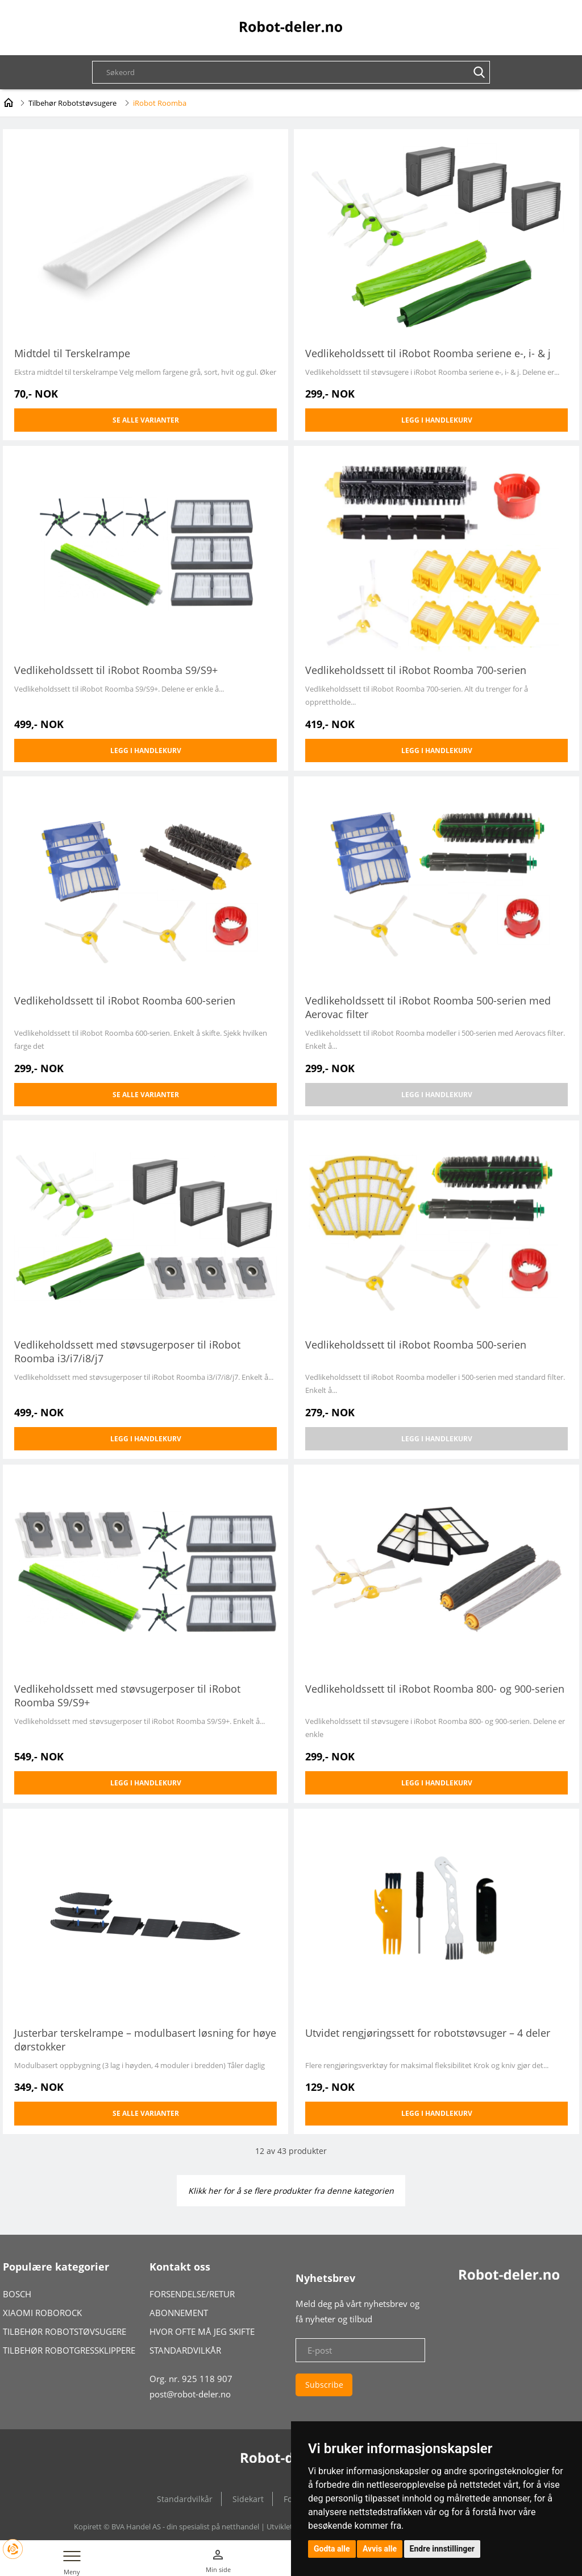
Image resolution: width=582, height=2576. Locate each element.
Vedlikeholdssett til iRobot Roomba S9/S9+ (116, 670)
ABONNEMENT (178, 2312)
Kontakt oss (179, 2266)
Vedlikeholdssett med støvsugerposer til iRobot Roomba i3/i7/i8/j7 (127, 1351)
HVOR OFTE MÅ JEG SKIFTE (202, 2331)
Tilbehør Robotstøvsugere (72, 103)
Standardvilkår (185, 2499)
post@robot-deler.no (190, 2394)
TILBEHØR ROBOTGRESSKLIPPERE (69, 2350)
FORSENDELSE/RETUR (192, 2294)
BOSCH (17, 2294)
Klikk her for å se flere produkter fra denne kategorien (291, 2190)
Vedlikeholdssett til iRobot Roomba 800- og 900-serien (434, 1689)
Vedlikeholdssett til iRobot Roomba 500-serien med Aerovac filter (428, 1007)
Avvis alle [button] (380, 2548)
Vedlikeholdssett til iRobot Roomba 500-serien (415, 1344)
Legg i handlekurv (436, 420)
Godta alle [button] (332, 2548)
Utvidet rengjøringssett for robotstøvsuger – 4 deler (427, 2033)
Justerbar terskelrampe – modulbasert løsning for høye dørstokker (145, 2039)
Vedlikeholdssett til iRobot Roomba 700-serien (415, 670)
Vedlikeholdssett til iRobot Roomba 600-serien (124, 1000)
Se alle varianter (146, 420)
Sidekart (248, 2499)
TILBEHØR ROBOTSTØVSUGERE (64, 2331)
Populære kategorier (56, 2266)
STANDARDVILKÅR (185, 2350)
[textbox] (296, 72)
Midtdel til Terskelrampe (72, 353)
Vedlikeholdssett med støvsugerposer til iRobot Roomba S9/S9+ (127, 1695)
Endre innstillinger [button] (442, 2548)
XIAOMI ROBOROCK (42, 2312)
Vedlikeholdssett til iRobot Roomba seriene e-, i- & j (428, 353)
